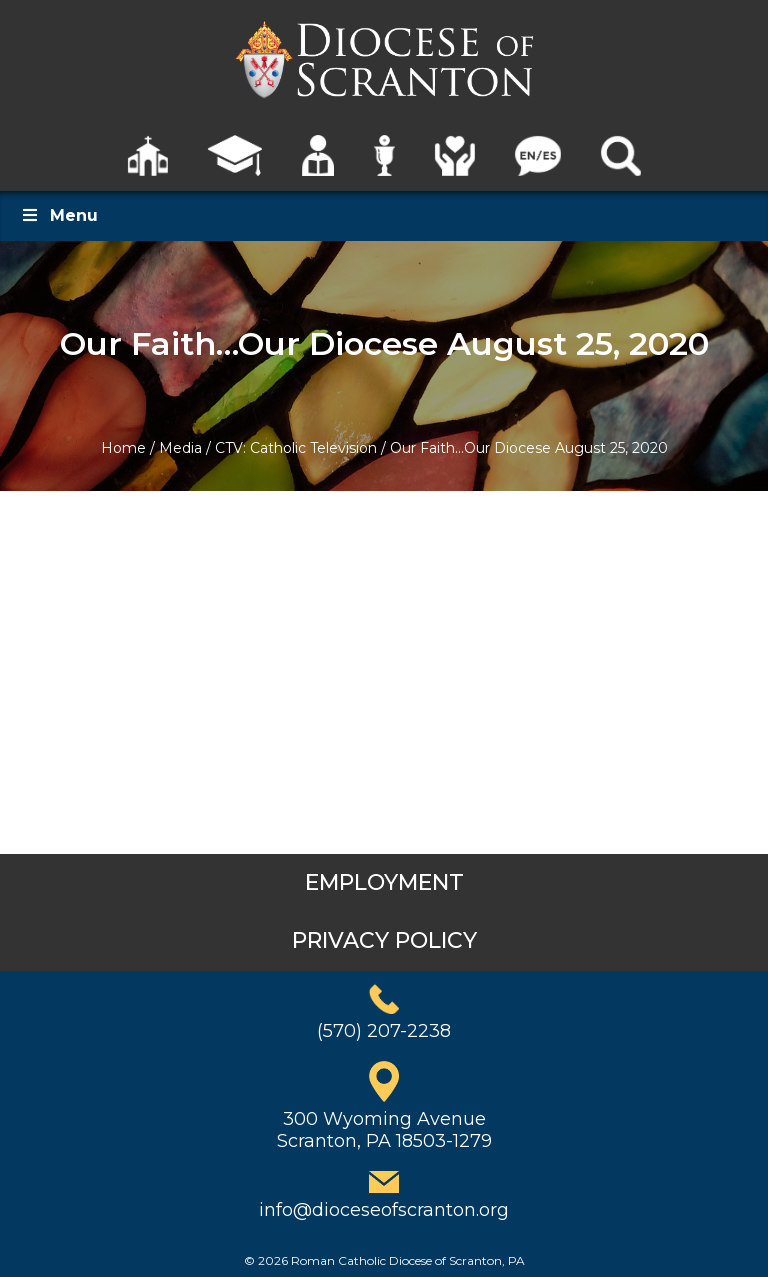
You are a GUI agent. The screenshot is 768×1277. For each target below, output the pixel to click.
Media (180, 448)
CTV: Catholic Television (296, 448)
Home (123, 448)
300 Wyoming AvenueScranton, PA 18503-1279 (384, 1130)
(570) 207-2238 (384, 1031)
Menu (59, 215)
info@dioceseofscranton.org (384, 1210)
